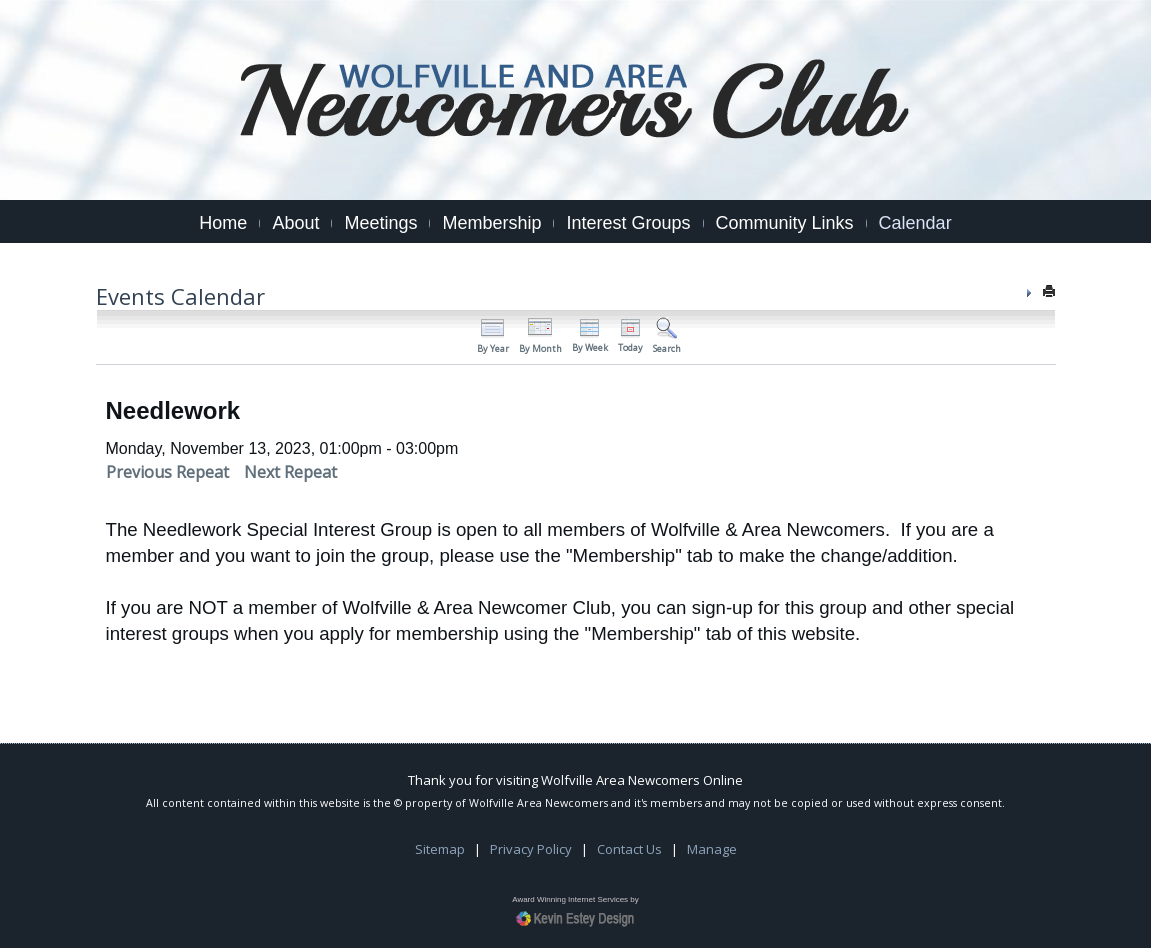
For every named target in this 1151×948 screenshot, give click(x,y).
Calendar (915, 223)
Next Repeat (290, 472)
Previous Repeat (167, 472)
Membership (491, 223)
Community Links (785, 223)
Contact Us (629, 849)
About (295, 223)
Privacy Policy (531, 849)
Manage (712, 849)
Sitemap (440, 849)
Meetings (380, 223)
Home (223, 223)
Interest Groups (628, 223)
